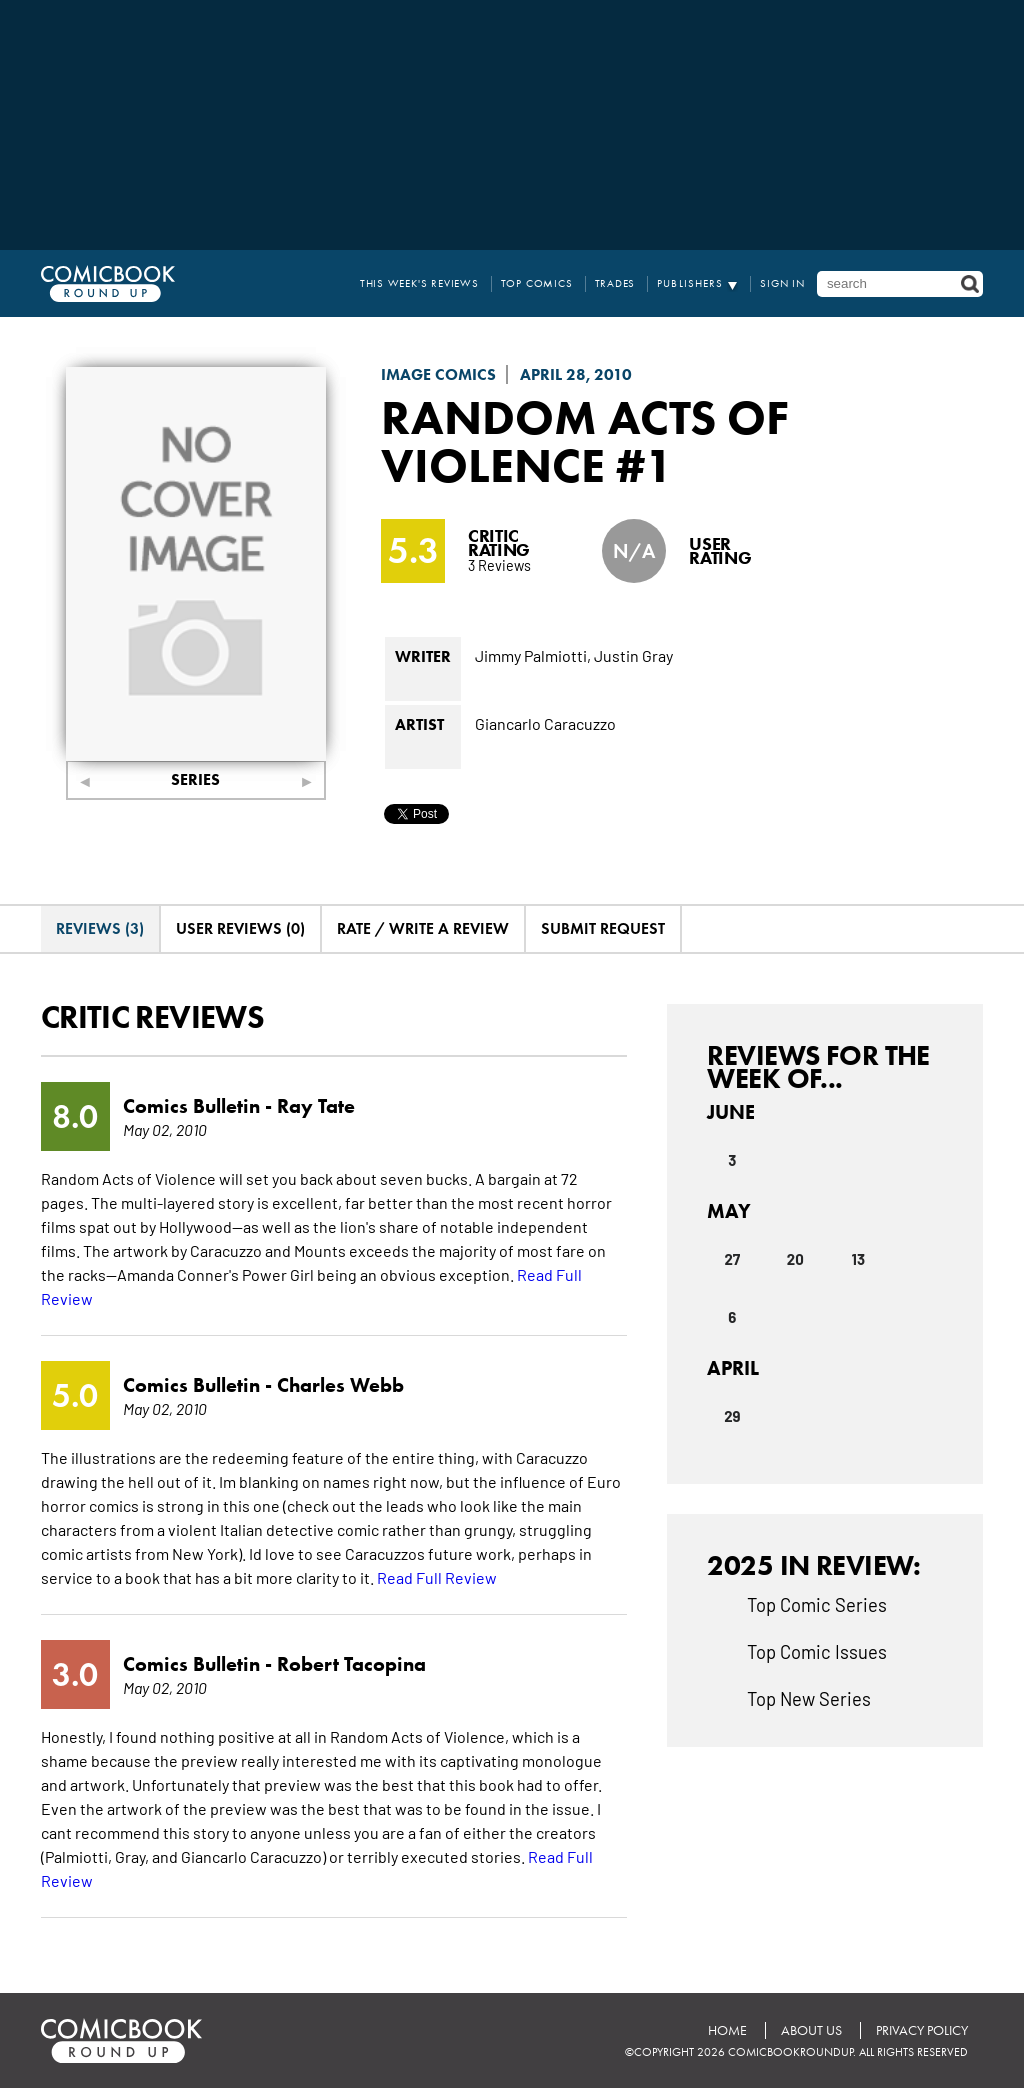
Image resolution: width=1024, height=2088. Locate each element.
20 (795, 1259)
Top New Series (809, 1698)
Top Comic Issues (817, 1651)
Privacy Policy (922, 2030)
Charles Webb (340, 1385)
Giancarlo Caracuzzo (545, 723)
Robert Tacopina (351, 1664)
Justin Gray (633, 655)
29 (732, 1416)
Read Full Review (437, 1577)
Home (727, 2030)
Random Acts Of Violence (585, 441)
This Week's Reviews (419, 283)
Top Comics (537, 283)
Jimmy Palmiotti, (533, 655)
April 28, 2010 (576, 374)
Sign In (782, 283)
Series (195, 779)
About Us (811, 2030)
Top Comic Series (817, 1604)
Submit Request (603, 928)
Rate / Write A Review (423, 928)
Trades (615, 283)
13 (858, 1259)
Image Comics (438, 374)
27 (732, 1259)
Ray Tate (316, 1106)
